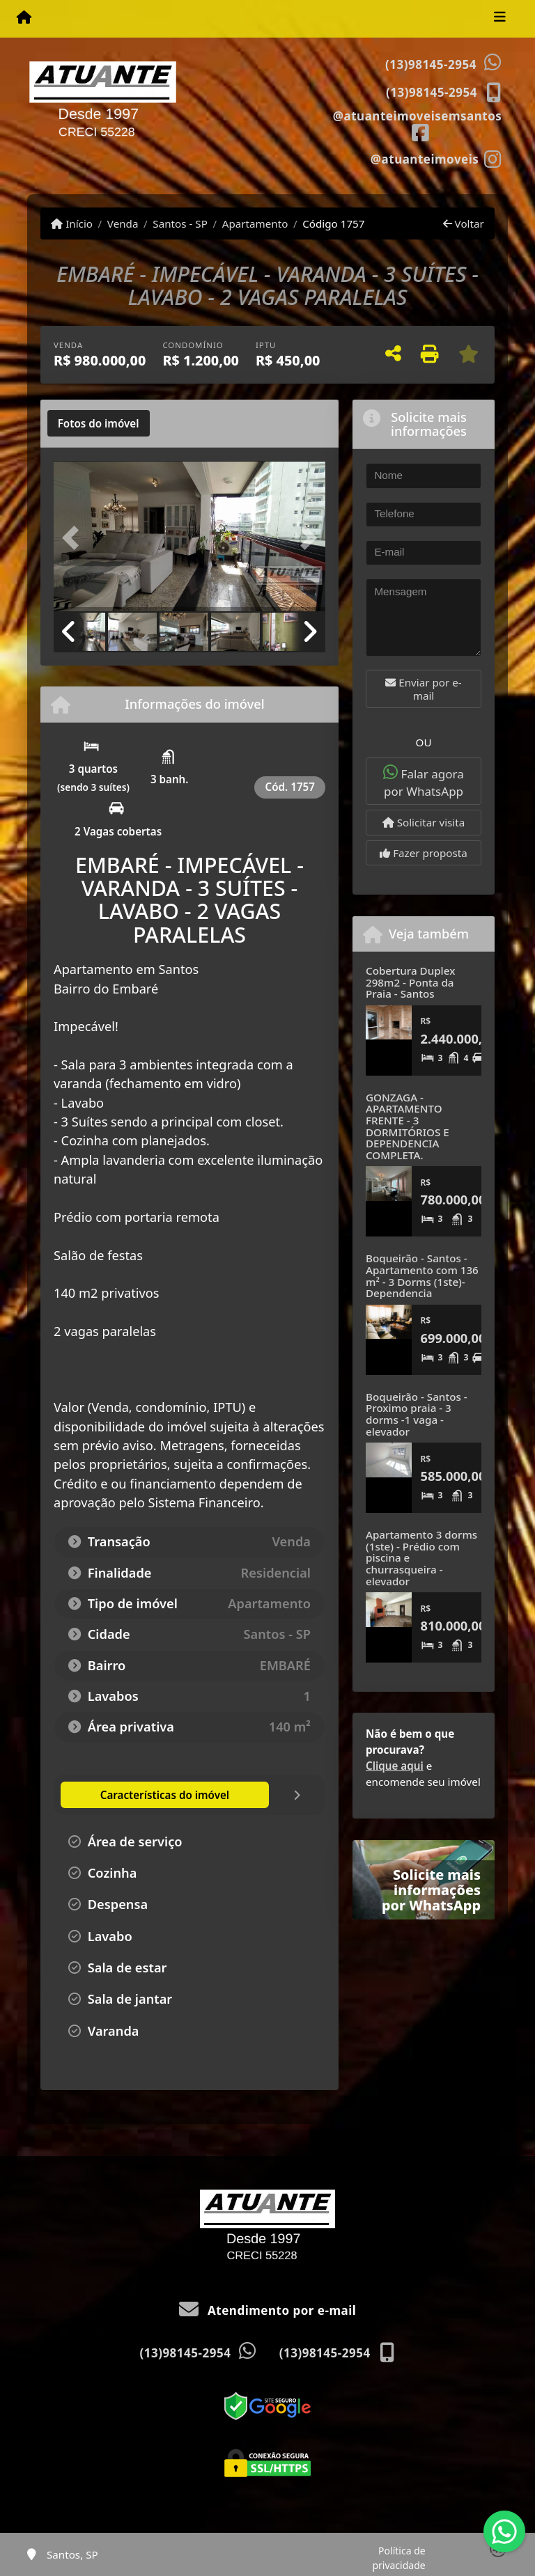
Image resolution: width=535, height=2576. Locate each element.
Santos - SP (180, 223)
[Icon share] (417, 125)
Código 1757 (333, 223)
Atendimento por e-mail (268, 2310)
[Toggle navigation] (499, 19)
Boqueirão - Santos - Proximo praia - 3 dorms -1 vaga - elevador (416, 1414)
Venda (123, 223)
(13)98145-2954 (430, 64)
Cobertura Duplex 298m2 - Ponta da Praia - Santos (410, 982)
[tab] (98, 423)
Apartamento (255, 223)
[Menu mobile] (24, 18)
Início (72, 223)
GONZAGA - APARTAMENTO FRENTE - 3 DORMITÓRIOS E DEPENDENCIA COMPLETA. (407, 1126)
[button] (74, 537)
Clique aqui (395, 1766)
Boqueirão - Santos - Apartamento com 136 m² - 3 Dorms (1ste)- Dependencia (422, 1275)
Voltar (463, 223)
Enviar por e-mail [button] (423, 688)
